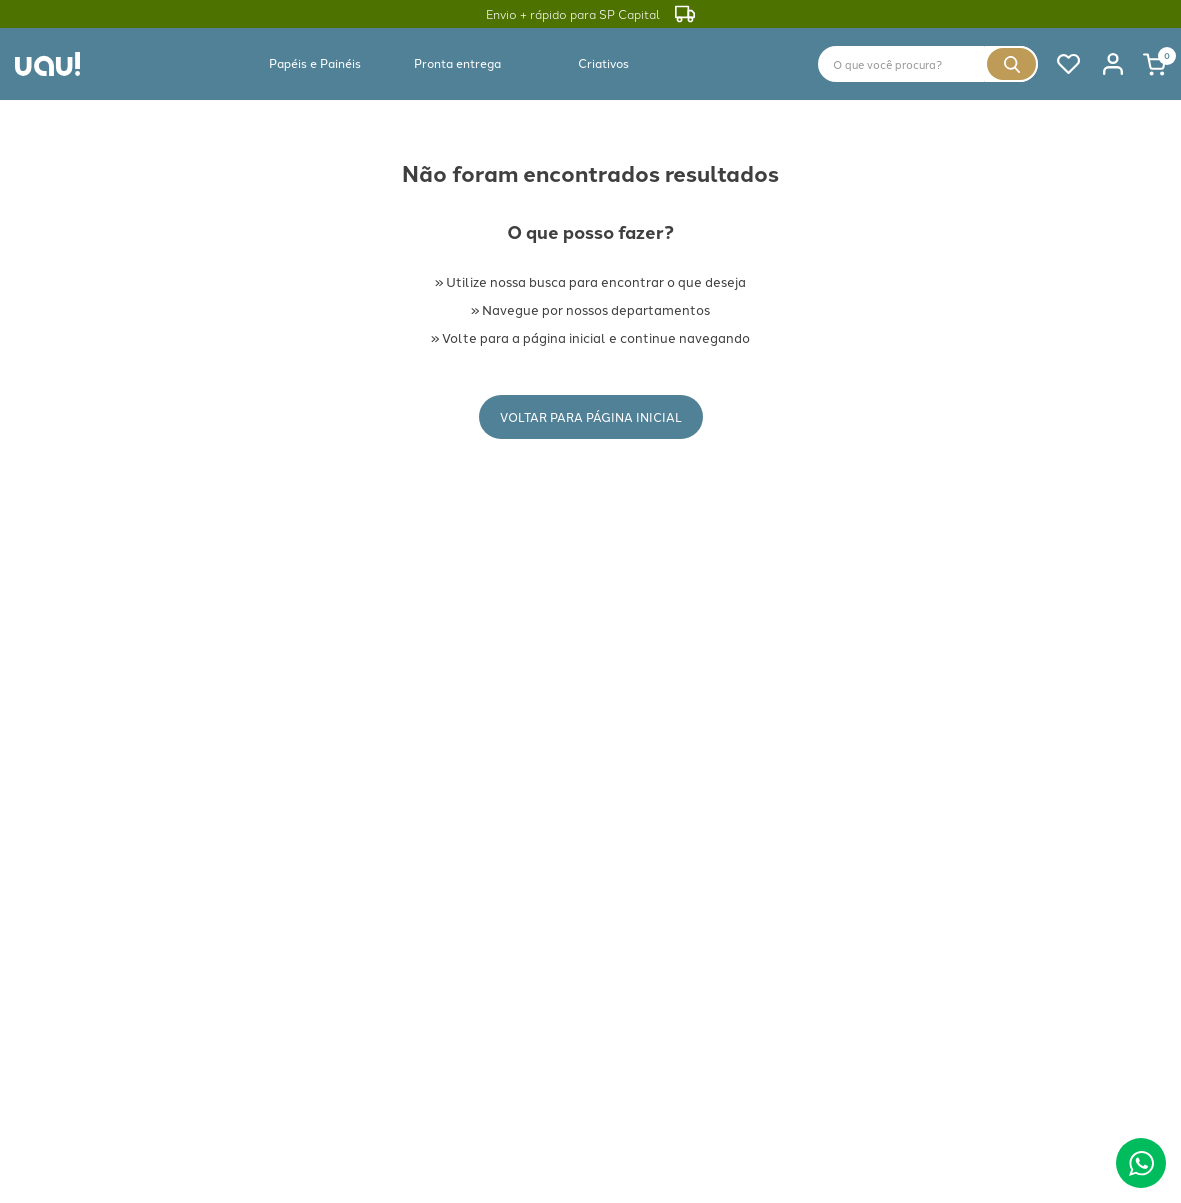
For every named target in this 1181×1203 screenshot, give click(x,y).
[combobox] (928, 64)
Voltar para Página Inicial (591, 416)
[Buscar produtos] (1011, 64)
